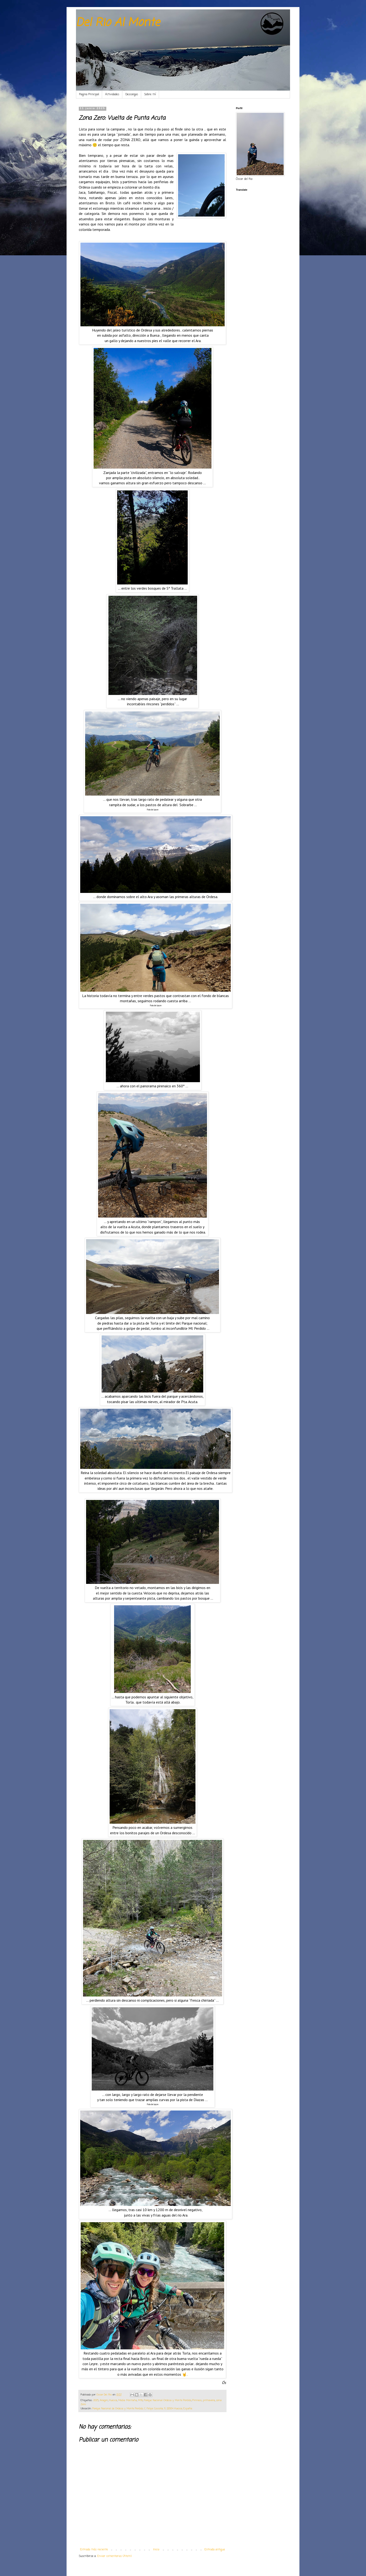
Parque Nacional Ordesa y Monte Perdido (167, 2400)
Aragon (104, 2400)
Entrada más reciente (94, 2550)
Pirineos (197, 2400)
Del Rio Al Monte (118, 23)
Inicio (156, 2550)
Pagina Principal (89, 94)
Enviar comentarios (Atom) (114, 2556)
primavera (209, 2400)
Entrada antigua (214, 2550)
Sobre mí (150, 94)
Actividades (112, 94)
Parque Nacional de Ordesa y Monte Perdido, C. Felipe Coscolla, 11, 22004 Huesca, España (142, 2408)
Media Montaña (127, 2400)
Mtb (140, 2400)
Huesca (113, 2400)
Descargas (131, 94)
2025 (96, 2400)
